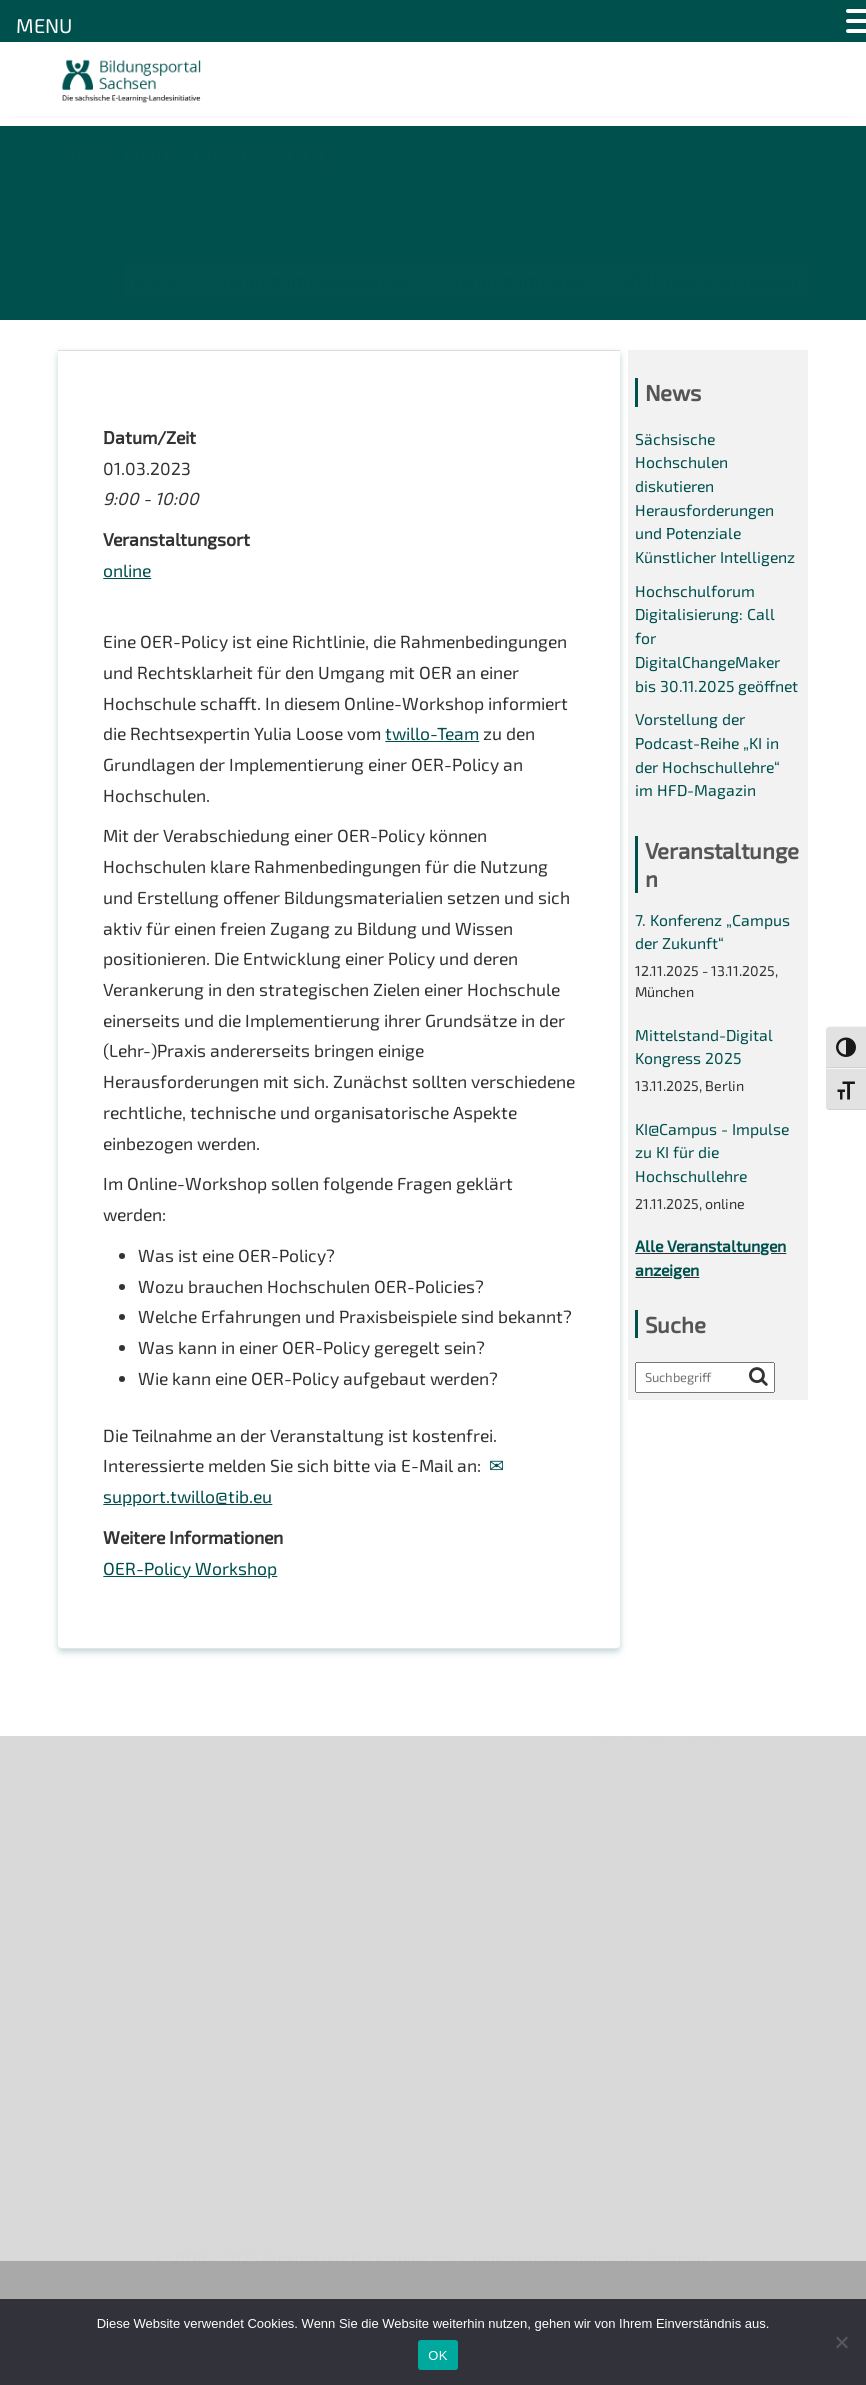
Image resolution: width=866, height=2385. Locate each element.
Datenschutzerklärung (139, 1995)
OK (437, 2355)
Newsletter (99, 1858)
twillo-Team (151, 773)
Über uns (90, 1823)
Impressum (98, 1960)
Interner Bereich (116, 2029)
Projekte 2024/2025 (652, 2222)
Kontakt (86, 1926)
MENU (44, 25)
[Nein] (841, 2342)
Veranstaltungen (118, 1892)
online (127, 574)
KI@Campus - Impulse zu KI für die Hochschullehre (713, 1194)
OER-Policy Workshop (191, 1628)
